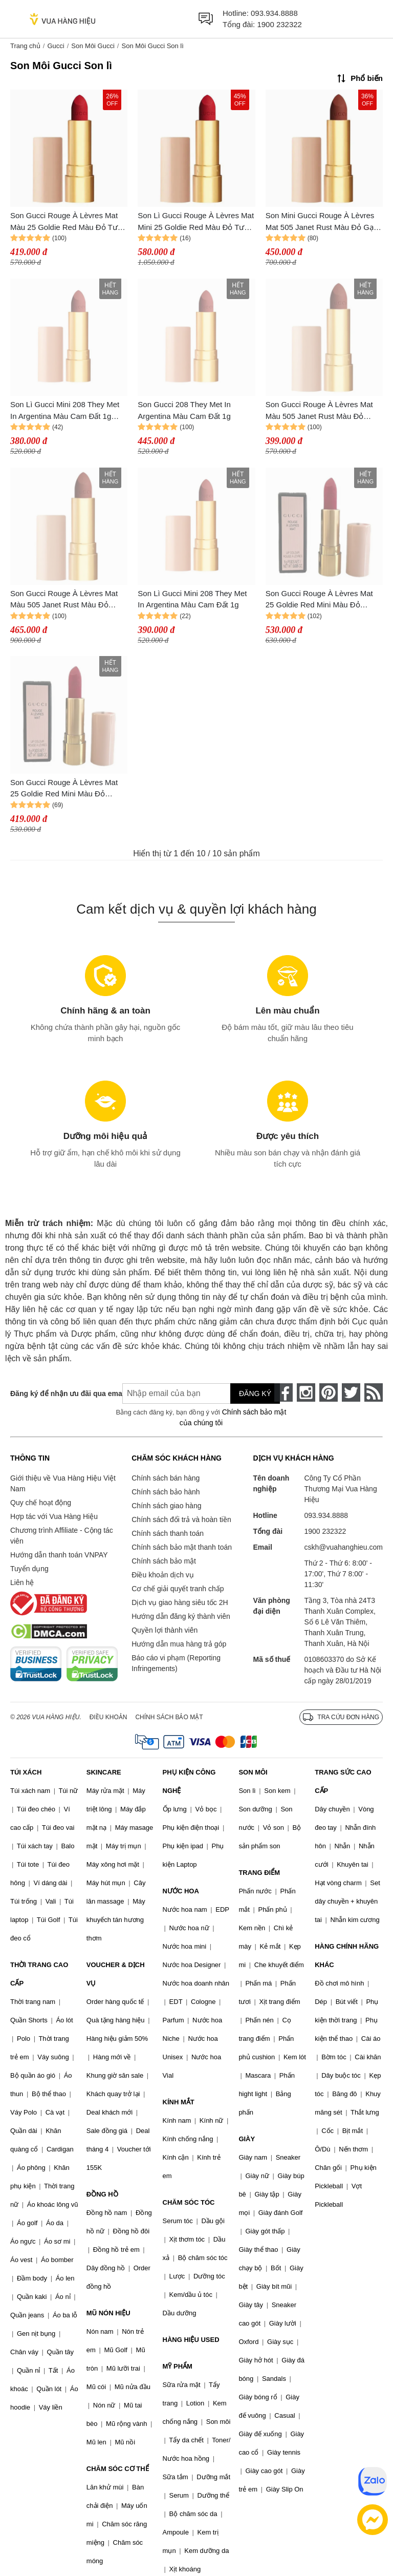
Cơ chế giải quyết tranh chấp (178, 1589)
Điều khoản (108, 1717)
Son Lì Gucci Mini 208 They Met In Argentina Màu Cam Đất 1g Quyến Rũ (64, 411)
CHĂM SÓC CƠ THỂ (117, 2469)
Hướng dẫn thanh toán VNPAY (58, 1555)
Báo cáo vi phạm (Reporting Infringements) (176, 1663)
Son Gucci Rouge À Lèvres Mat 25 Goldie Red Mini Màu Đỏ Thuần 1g (319, 600)
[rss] (373, 1392)
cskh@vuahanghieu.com (343, 1547)
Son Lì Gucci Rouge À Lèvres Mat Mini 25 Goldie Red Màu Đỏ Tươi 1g (196, 222)
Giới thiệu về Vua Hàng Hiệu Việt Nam (63, 1483)
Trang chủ (25, 46)
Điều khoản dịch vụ (163, 1575)
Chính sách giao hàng (166, 1506)
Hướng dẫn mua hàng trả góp (179, 1644)
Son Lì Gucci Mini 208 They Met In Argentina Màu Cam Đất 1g (192, 599)
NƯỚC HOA (181, 1891)
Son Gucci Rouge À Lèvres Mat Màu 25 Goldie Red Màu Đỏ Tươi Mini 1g (67, 222)
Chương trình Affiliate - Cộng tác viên (61, 1535)
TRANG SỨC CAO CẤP (343, 1781)
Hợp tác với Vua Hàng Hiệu (54, 1516)
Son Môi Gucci (93, 46)
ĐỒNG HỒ (102, 2194)
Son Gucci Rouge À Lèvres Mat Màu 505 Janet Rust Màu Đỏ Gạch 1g (319, 411)
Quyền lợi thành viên (165, 1630)
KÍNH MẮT (178, 2102)
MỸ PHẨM (177, 2366)
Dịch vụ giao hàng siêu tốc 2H (180, 1602)
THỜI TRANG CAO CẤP (39, 1974)
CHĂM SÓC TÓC (189, 2202)
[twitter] (351, 1392)
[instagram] (306, 1392)
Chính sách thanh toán (168, 1533)
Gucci (55, 46)
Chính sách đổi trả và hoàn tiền (181, 1519)
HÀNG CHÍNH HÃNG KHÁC (347, 1955)
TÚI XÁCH (25, 1772)
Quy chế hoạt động (40, 1502)
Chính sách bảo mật (164, 1561)
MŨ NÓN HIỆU (108, 2313)
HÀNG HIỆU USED (191, 2339)
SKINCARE (103, 1772)
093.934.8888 (274, 13)
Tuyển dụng (29, 1569)
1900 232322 (279, 24)
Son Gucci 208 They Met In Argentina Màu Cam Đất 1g (184, 410)
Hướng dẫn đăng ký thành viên (181, 1616)
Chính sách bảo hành (166, 1492)
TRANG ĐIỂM (259, 1872)
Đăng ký (255, 1393)
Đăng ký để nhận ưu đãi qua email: (58, 1393)
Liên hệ (22, 1582)
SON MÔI (252, 1772)
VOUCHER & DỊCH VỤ (115, 1974)
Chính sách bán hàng (166, 1478)
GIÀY (246, 2139)
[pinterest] (328, 1392)
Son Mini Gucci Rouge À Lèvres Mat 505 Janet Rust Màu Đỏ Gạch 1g (324, 222)
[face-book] (283, 1392)
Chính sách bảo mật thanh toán (182, 1547)
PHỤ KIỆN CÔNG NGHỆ (189, 1781)
